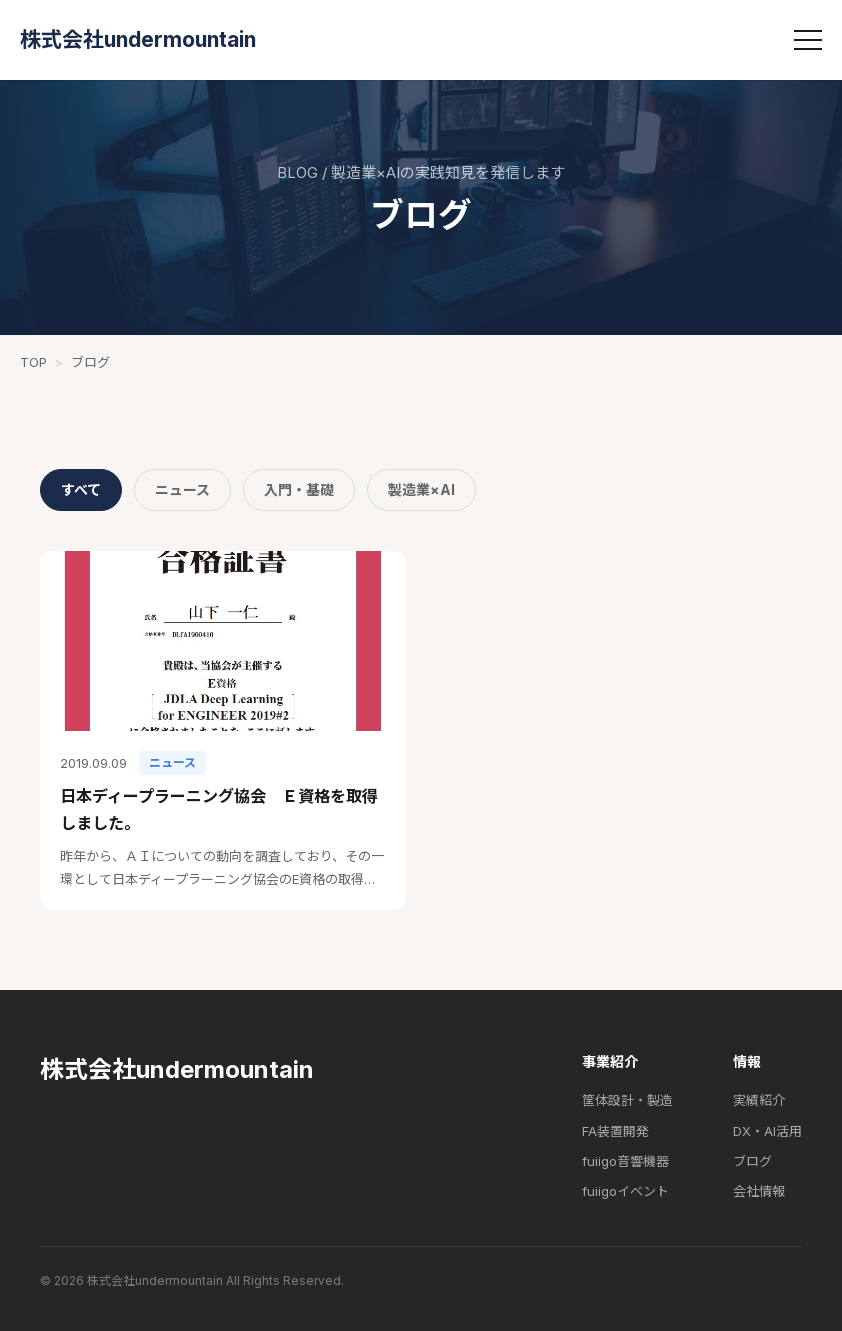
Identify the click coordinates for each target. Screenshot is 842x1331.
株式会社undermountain (138, 39)
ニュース (182, 489)
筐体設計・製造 (627, 1100)
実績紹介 (759, 1100)
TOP (33, 362)
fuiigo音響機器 (625, 1161)
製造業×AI (421, 489)
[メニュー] (808, 40)
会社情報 (759, 1191)
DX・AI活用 (767, 1131)
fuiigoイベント (625, 1191)
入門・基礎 (299, 489)
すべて (81, 489)
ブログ (752, 1161)
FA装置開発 (615, 1131)
